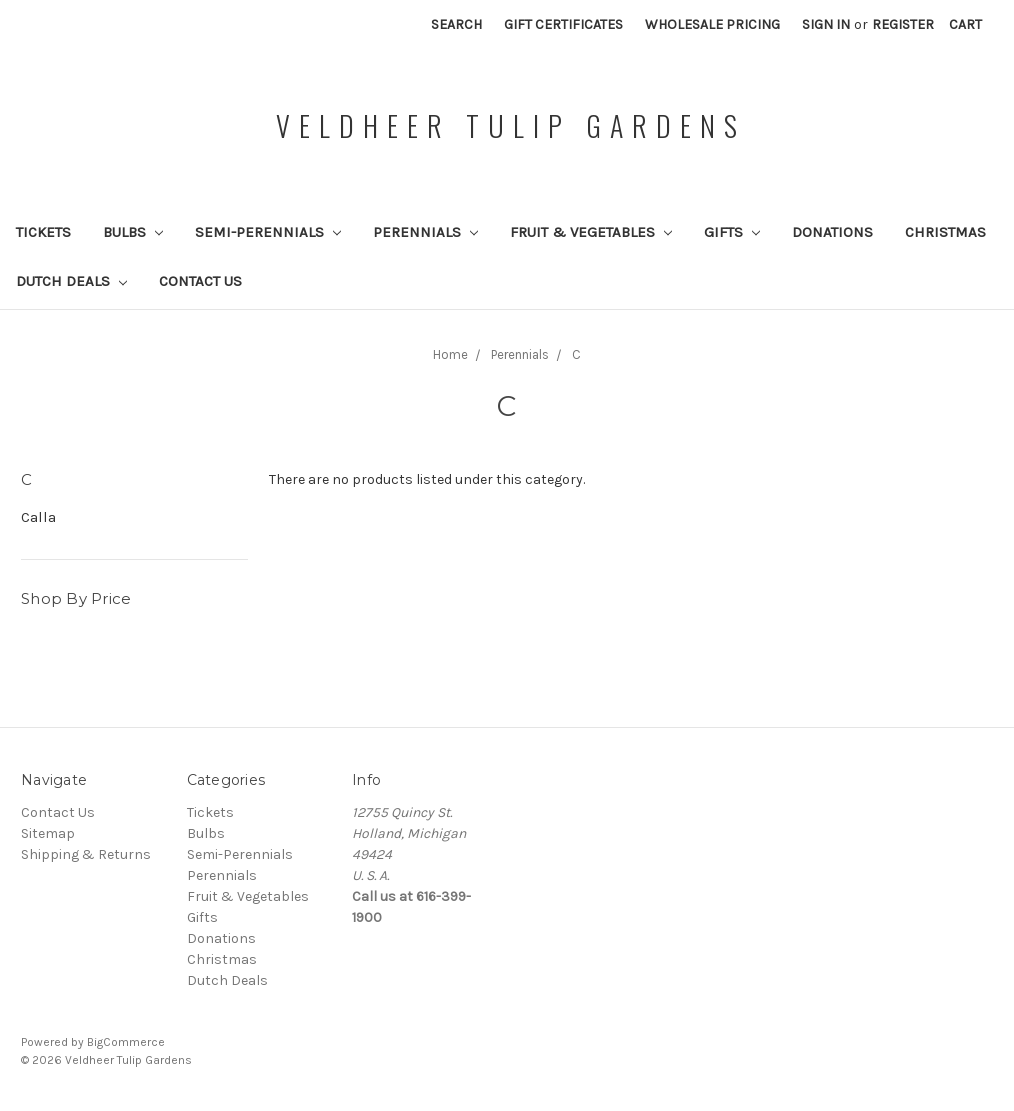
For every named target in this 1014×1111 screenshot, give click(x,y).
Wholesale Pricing (712, 24)
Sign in (826, 24)
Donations (832, 232)
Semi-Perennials (268, 232)
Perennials (425, 232)
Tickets (43, 232)
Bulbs (133, 232)
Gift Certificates (563, 24)
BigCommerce (126, 1042)
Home (450, 354)
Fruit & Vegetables (591, 232)
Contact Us (200, 281)
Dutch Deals (71, 281)
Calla (38, 517)
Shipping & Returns (86, 854)
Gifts (732, 232)
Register (903, 24)
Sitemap (48, 833)
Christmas (945, 232)
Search (456, 24)
